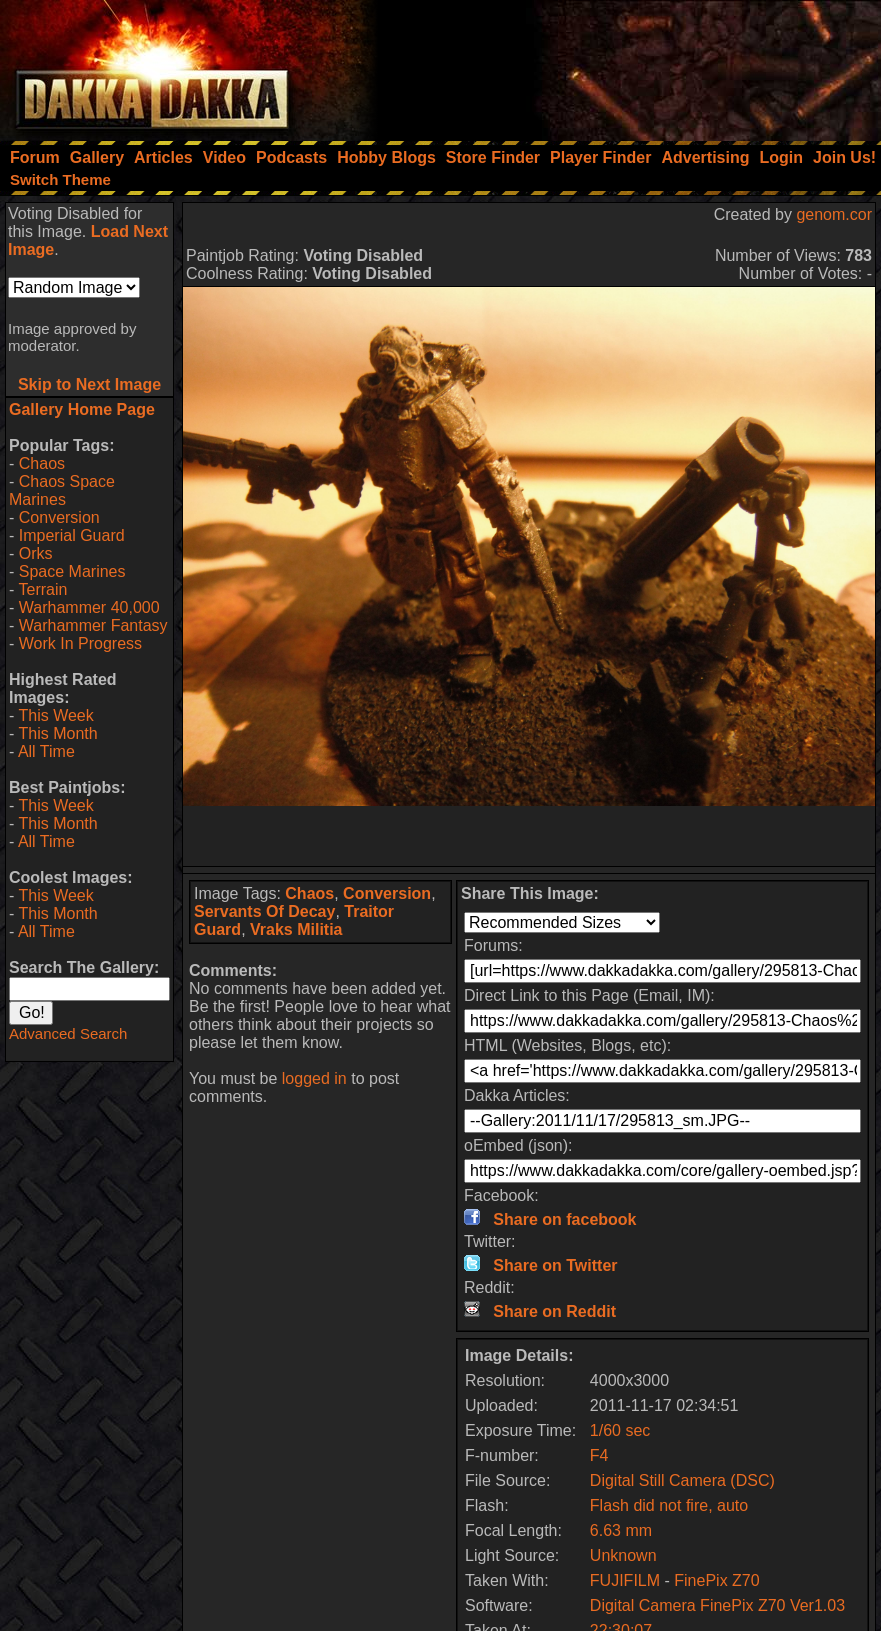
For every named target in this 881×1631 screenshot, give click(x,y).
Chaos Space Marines (62, 490)
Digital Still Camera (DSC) (682, 1480)
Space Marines (72, 571)
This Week (55, 715)
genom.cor (834, 214)
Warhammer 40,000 (89, 607)
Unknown (623, 1555)
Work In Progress (80, 643)
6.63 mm (621, 1530)
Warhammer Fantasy (93, 625)
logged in (314, 1078)
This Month (57, 733)
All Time (46, 751)
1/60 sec (620, 1430)
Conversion (59, 517)
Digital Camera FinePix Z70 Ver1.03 (717, 1605)
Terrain (42, 589)
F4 (599, 1455)
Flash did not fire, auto (669, 1505)
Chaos (42, 463)
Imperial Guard (72, 535)
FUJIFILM (625, 1580)
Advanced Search (68, 1033)
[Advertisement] (612, 65)
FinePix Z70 (716, 1580)
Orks (36, 553)
